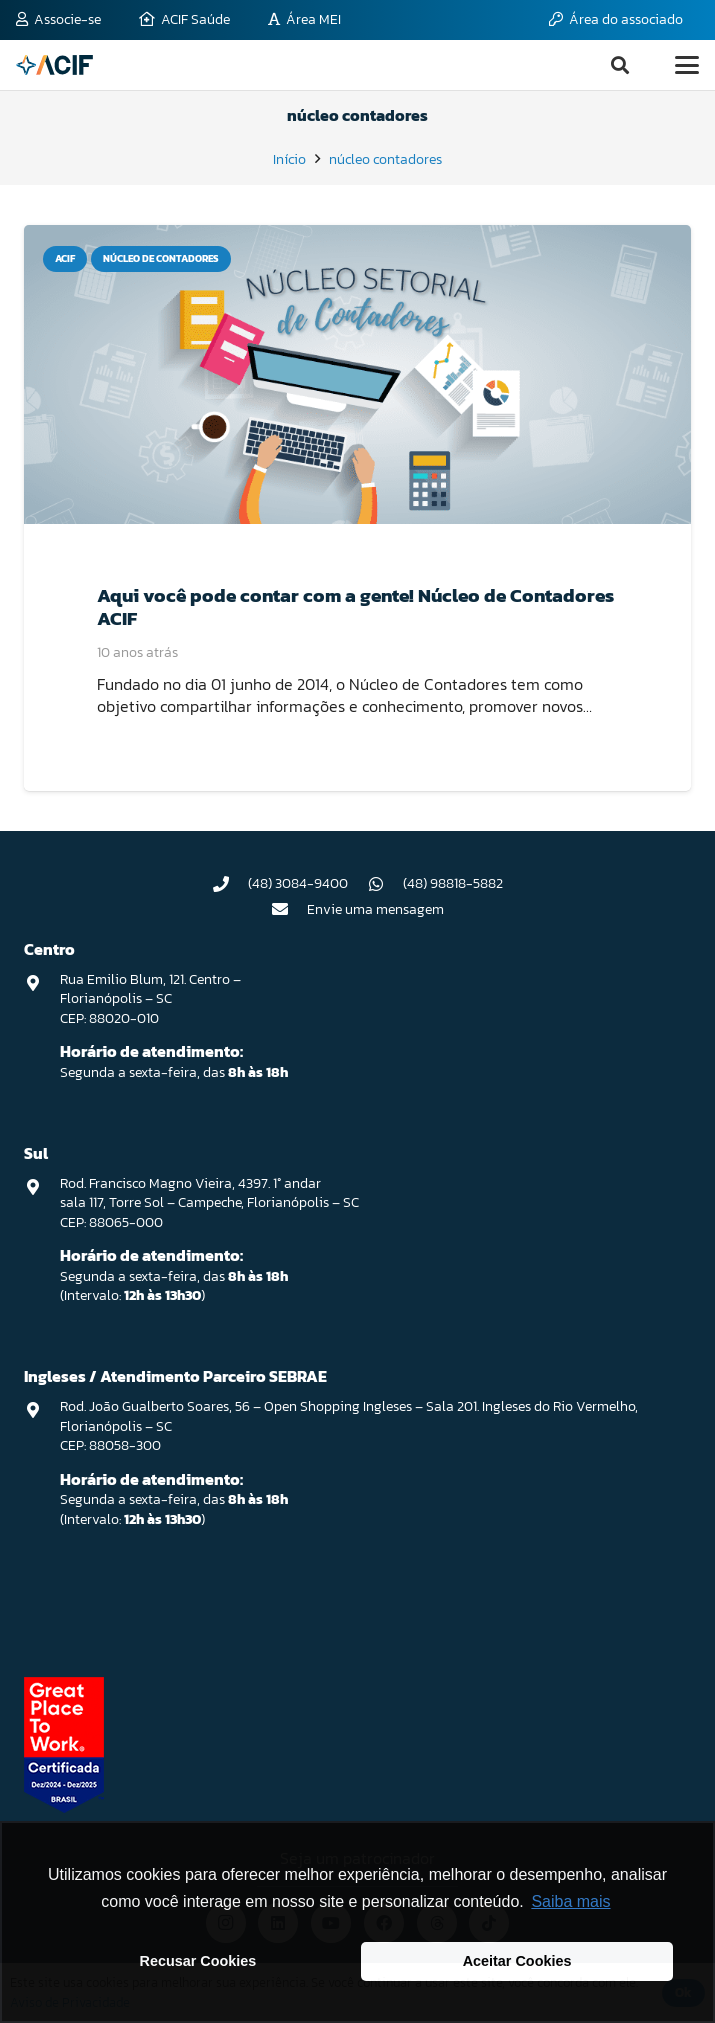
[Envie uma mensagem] (289, 909)
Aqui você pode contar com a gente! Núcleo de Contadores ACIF (355, 608)
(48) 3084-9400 (298, 883)
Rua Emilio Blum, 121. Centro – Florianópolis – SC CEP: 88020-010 (150, 999)
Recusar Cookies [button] (198, 1961)
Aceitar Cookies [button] (517, 1961)
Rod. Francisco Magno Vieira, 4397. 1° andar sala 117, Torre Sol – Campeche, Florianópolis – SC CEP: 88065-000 (209, 1203)
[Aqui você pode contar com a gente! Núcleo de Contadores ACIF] (357, 374)
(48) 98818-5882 (453, 883)
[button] (620, 65)
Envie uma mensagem (375, 909)
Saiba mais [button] (570, 1901)
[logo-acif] (54, 65)
